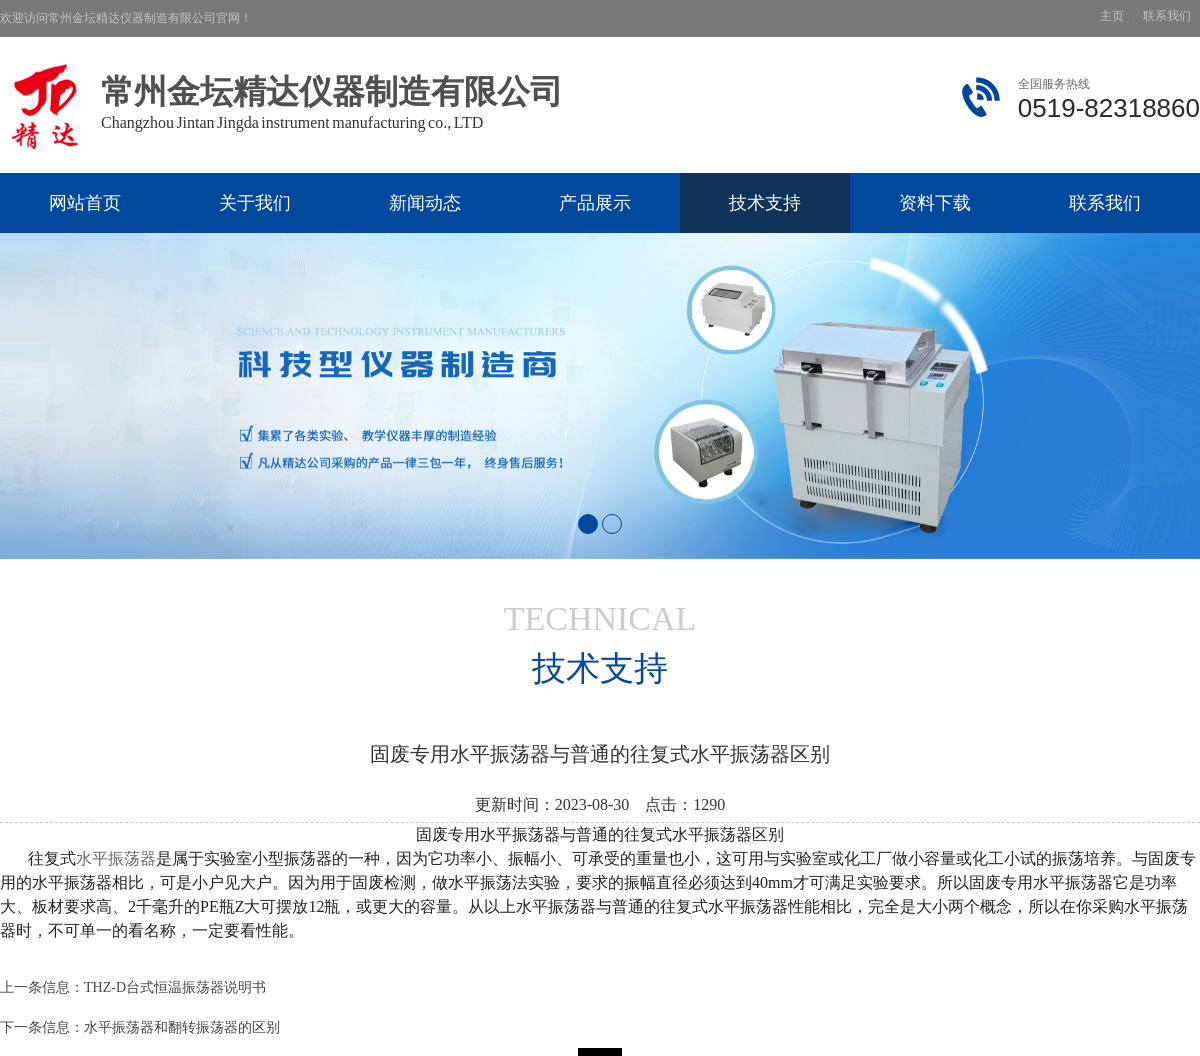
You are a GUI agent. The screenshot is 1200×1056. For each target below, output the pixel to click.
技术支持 (765, 203)
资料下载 (935, 203)
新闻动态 (425, 203)
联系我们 (1167, 16)
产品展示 (595, 203)
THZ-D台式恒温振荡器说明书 (175, 987)
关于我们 (255, 203)
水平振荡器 (116, 858)
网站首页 (85, 203)
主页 (1112, 16)
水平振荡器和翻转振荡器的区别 (182, 1027)
